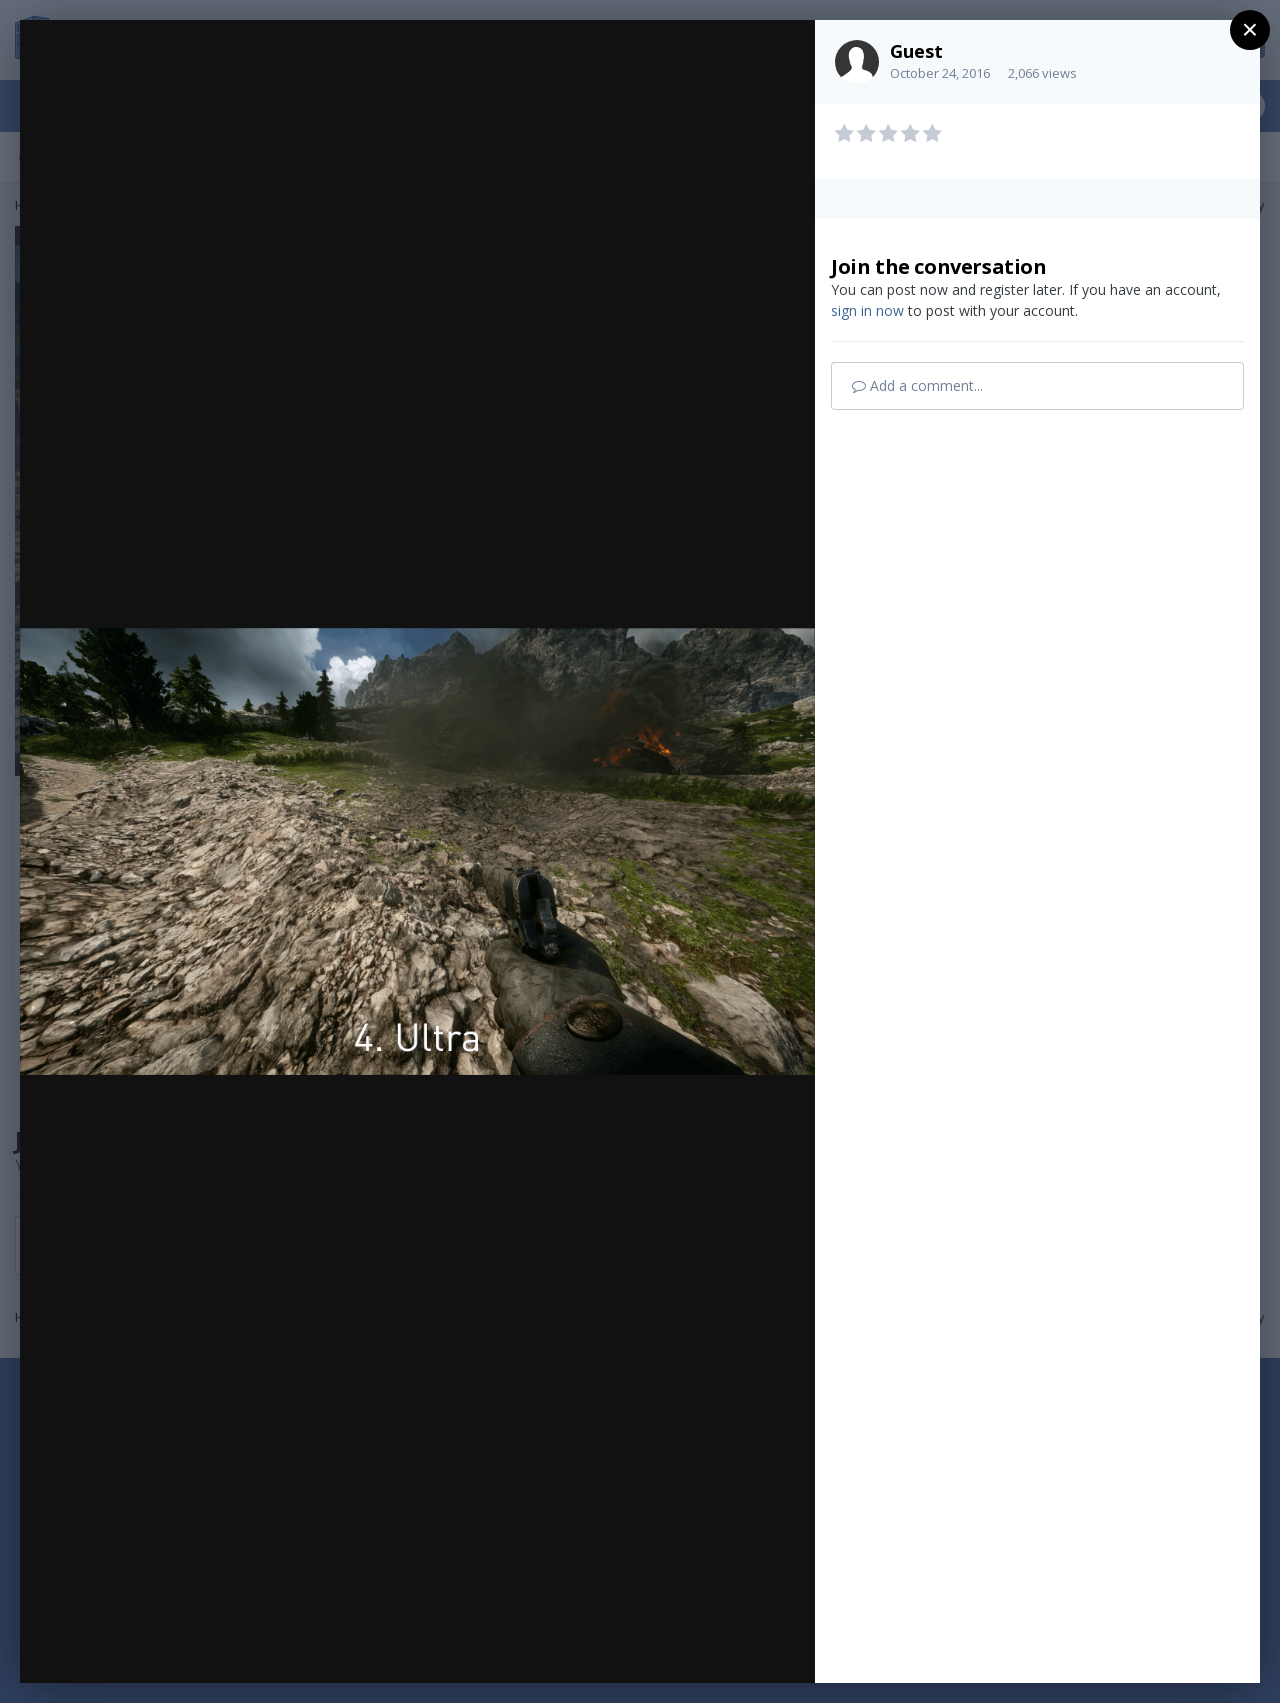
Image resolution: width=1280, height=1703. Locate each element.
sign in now (867, 310)
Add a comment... (917, 385)
